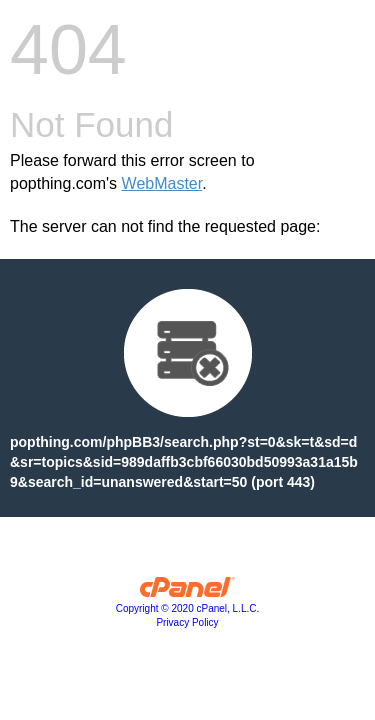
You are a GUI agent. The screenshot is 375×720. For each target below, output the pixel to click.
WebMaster (162, 183)
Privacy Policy (187, 622)
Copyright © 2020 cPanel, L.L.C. (188, 608)
